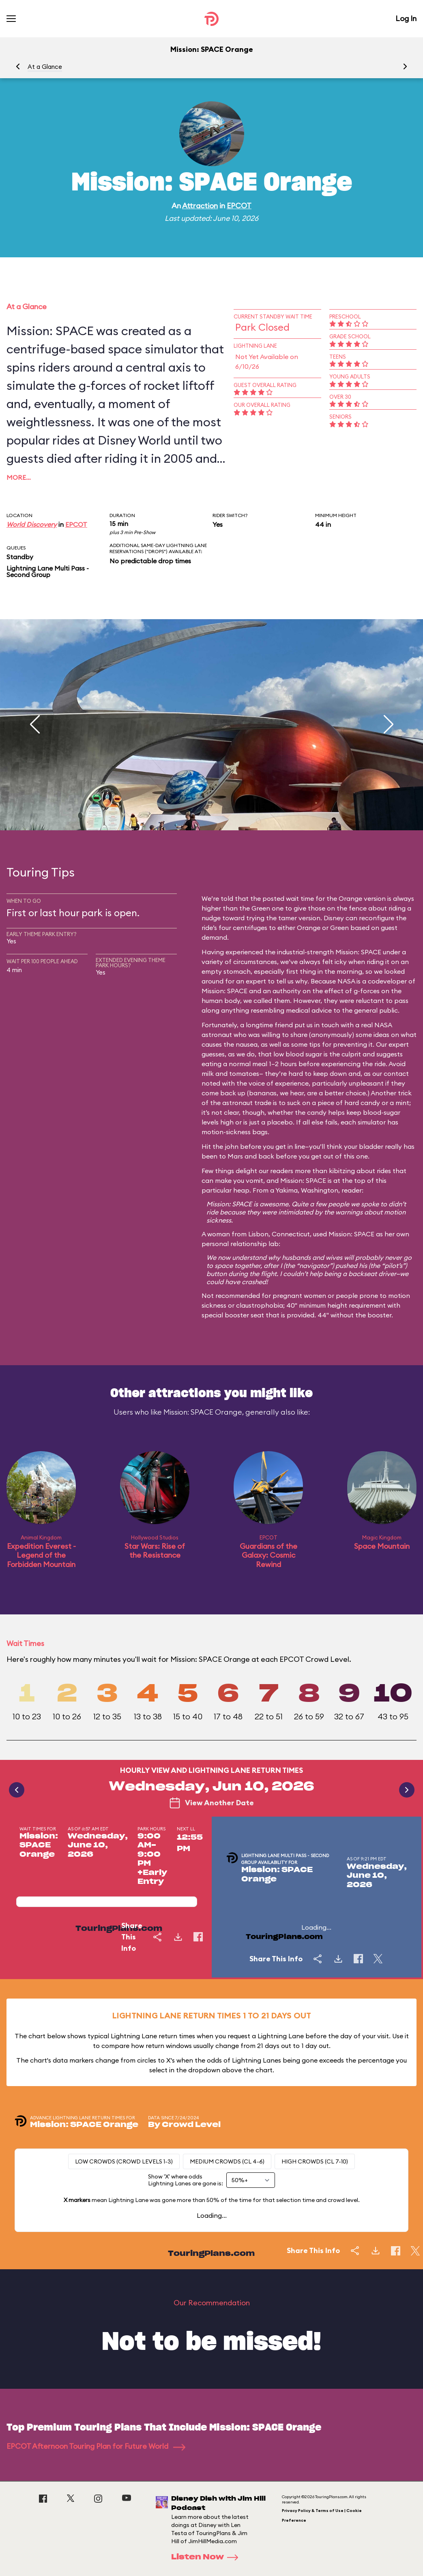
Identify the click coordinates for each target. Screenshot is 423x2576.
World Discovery (31, 524)
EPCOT (239, 205)
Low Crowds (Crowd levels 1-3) (124, 2161)
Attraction (200, 205)
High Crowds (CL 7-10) (314, 2161)
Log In (406, 18)
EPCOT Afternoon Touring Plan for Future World (95, 2446)
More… (18, 477)
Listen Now (207, 2557)
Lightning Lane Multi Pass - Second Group (47, 571)
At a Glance (45, 67)
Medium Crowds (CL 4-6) (227, 2161)
